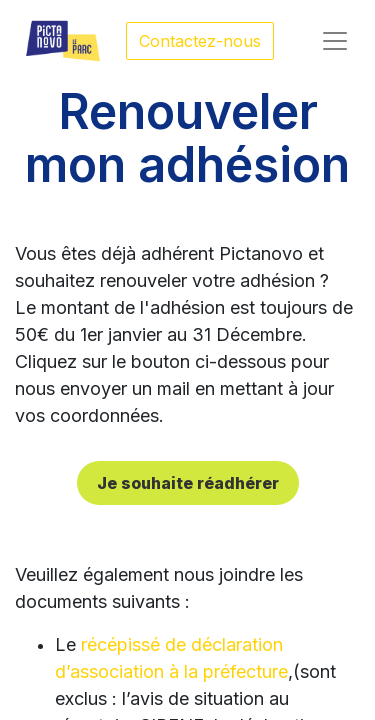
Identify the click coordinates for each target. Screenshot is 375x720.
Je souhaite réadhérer (188, 483)
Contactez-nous (200, 41)
